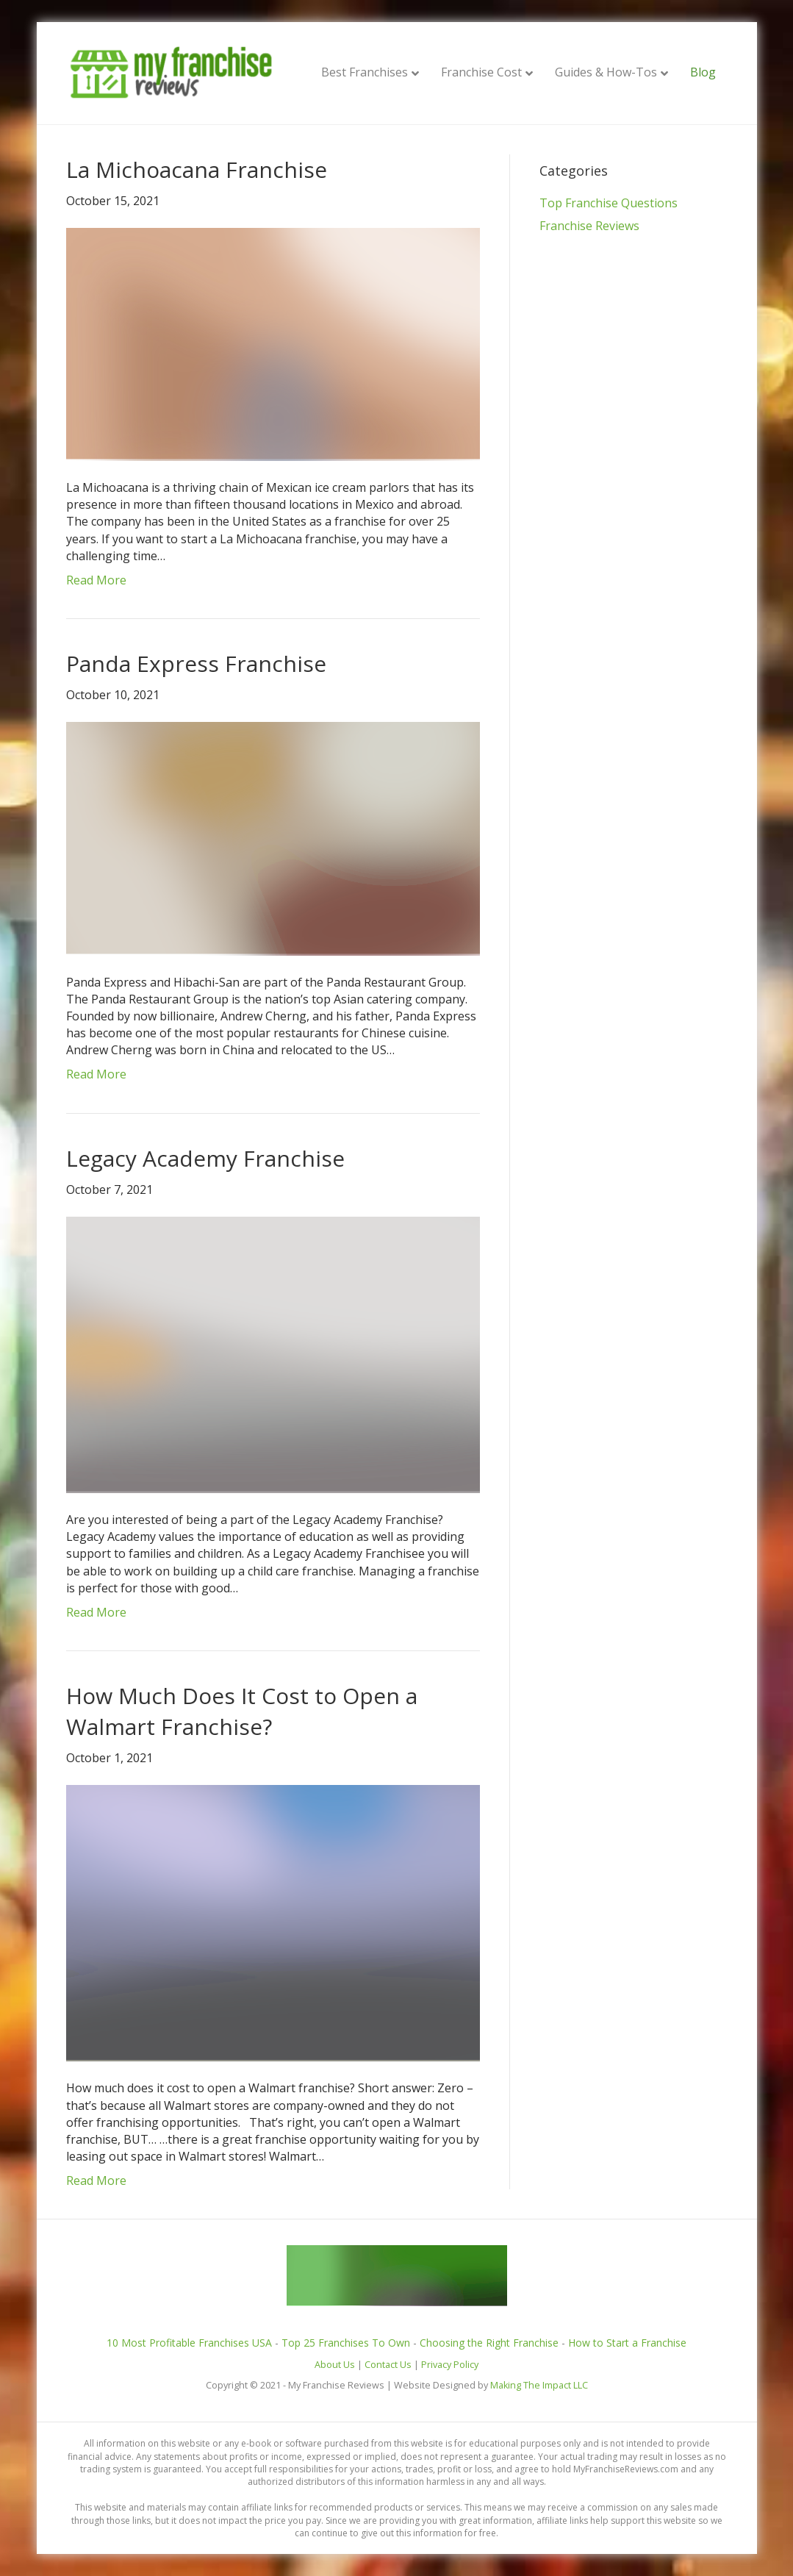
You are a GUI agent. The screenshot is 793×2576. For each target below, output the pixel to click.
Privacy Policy (449, 2364)
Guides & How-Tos (606, 72)
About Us (335, 2364)
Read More (96, 580)
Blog (703, 72)
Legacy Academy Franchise (205, 1158)
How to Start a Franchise (627, 2343)
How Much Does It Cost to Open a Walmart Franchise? (241, 1711)
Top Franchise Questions (608, 203)
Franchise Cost (481, 72)
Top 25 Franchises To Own (345, 2343)
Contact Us (388, 2364)
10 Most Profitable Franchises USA (189, 2343)
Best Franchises (364, 72)
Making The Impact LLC (539, 2385)
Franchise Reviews (589, 226)
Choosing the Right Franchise (489, 2343)
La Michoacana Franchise (196, 169)
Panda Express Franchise (196, 663)
